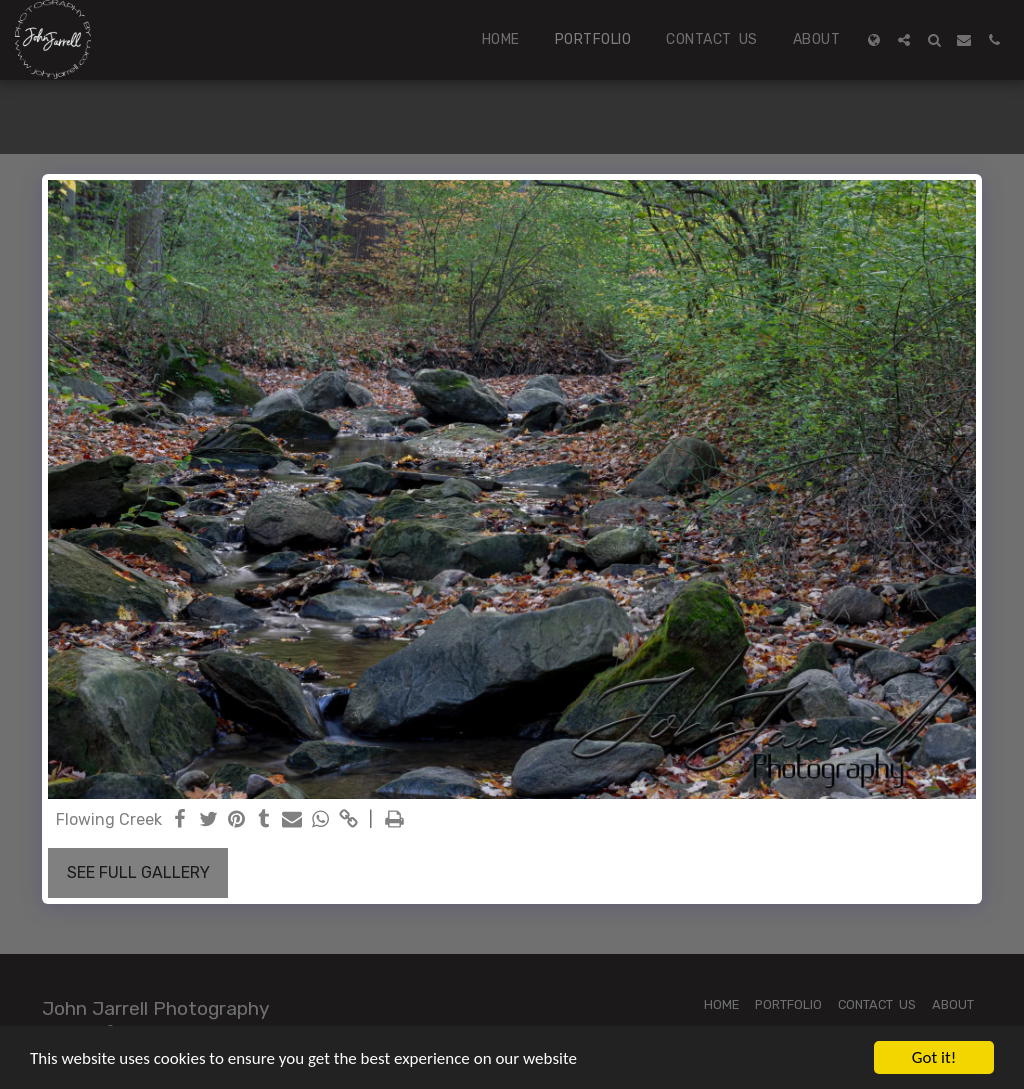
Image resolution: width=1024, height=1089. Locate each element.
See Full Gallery (138, 872)
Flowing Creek (109, 819)
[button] (904, 40)
